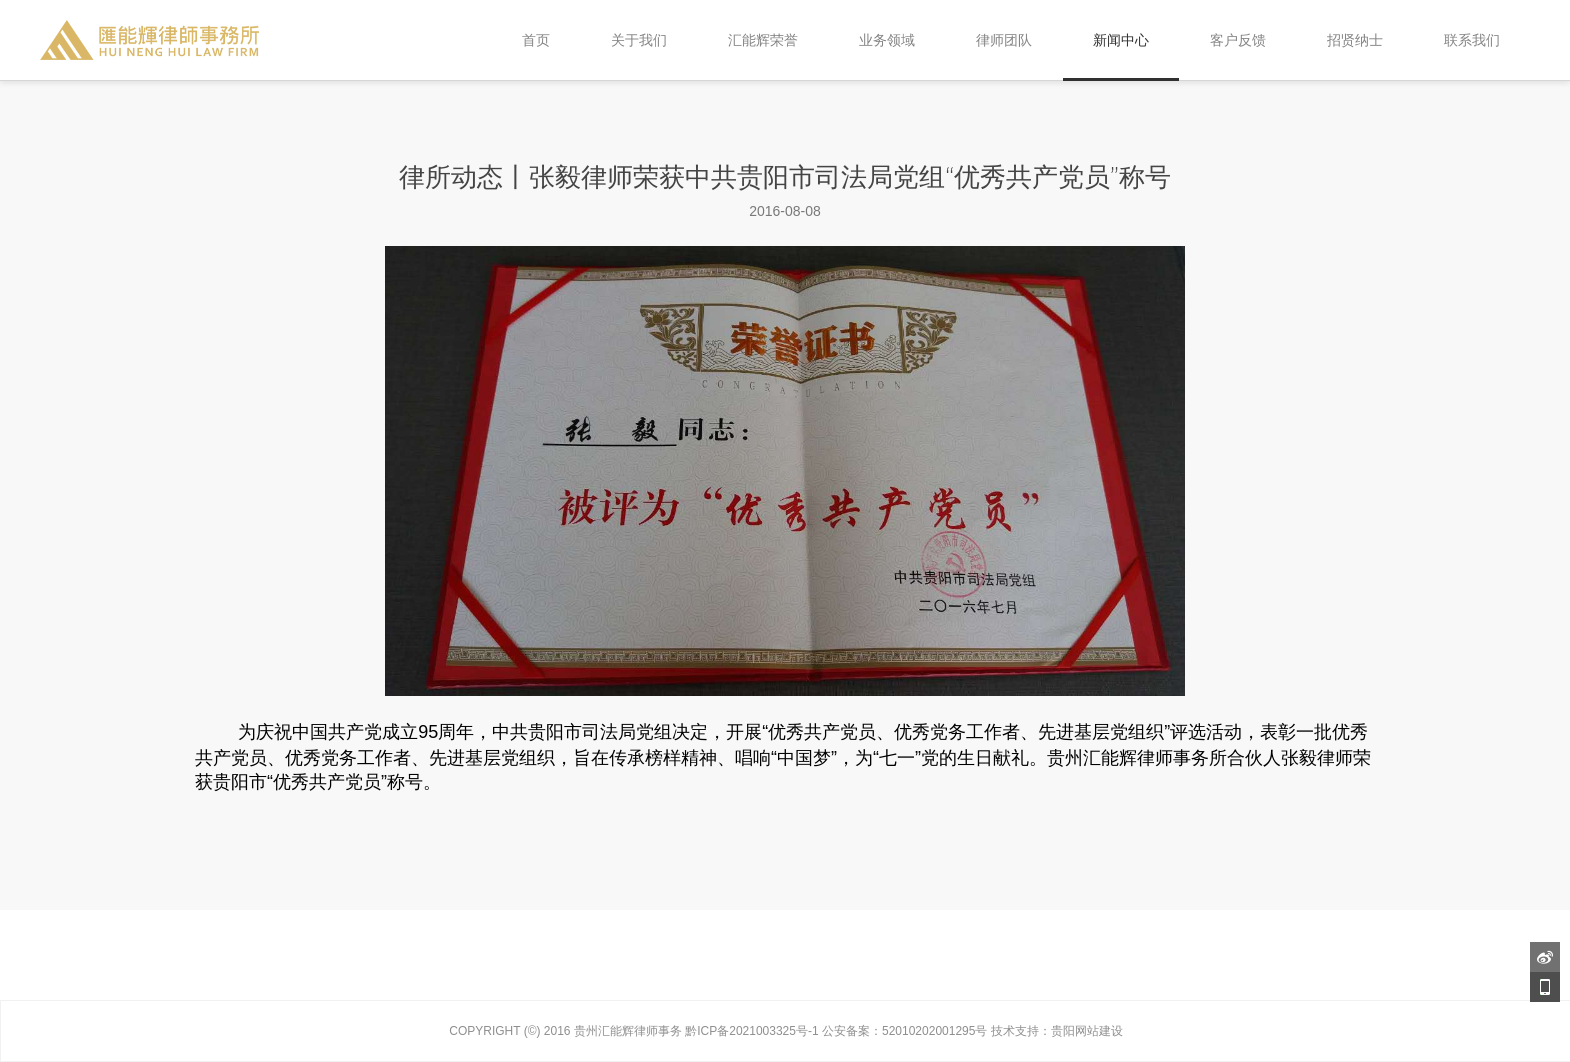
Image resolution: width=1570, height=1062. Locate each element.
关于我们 (639, 40)
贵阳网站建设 (1087, 1031)
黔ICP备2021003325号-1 (751, 1031)
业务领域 (887, 40)
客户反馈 (1238, 40)
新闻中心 (1121, 40)
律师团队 (1004, 40)
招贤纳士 (1355, 40)
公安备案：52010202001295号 (904, 1031)
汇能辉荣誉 (763, 40)
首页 (536, 40)
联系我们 (1472, 40)
